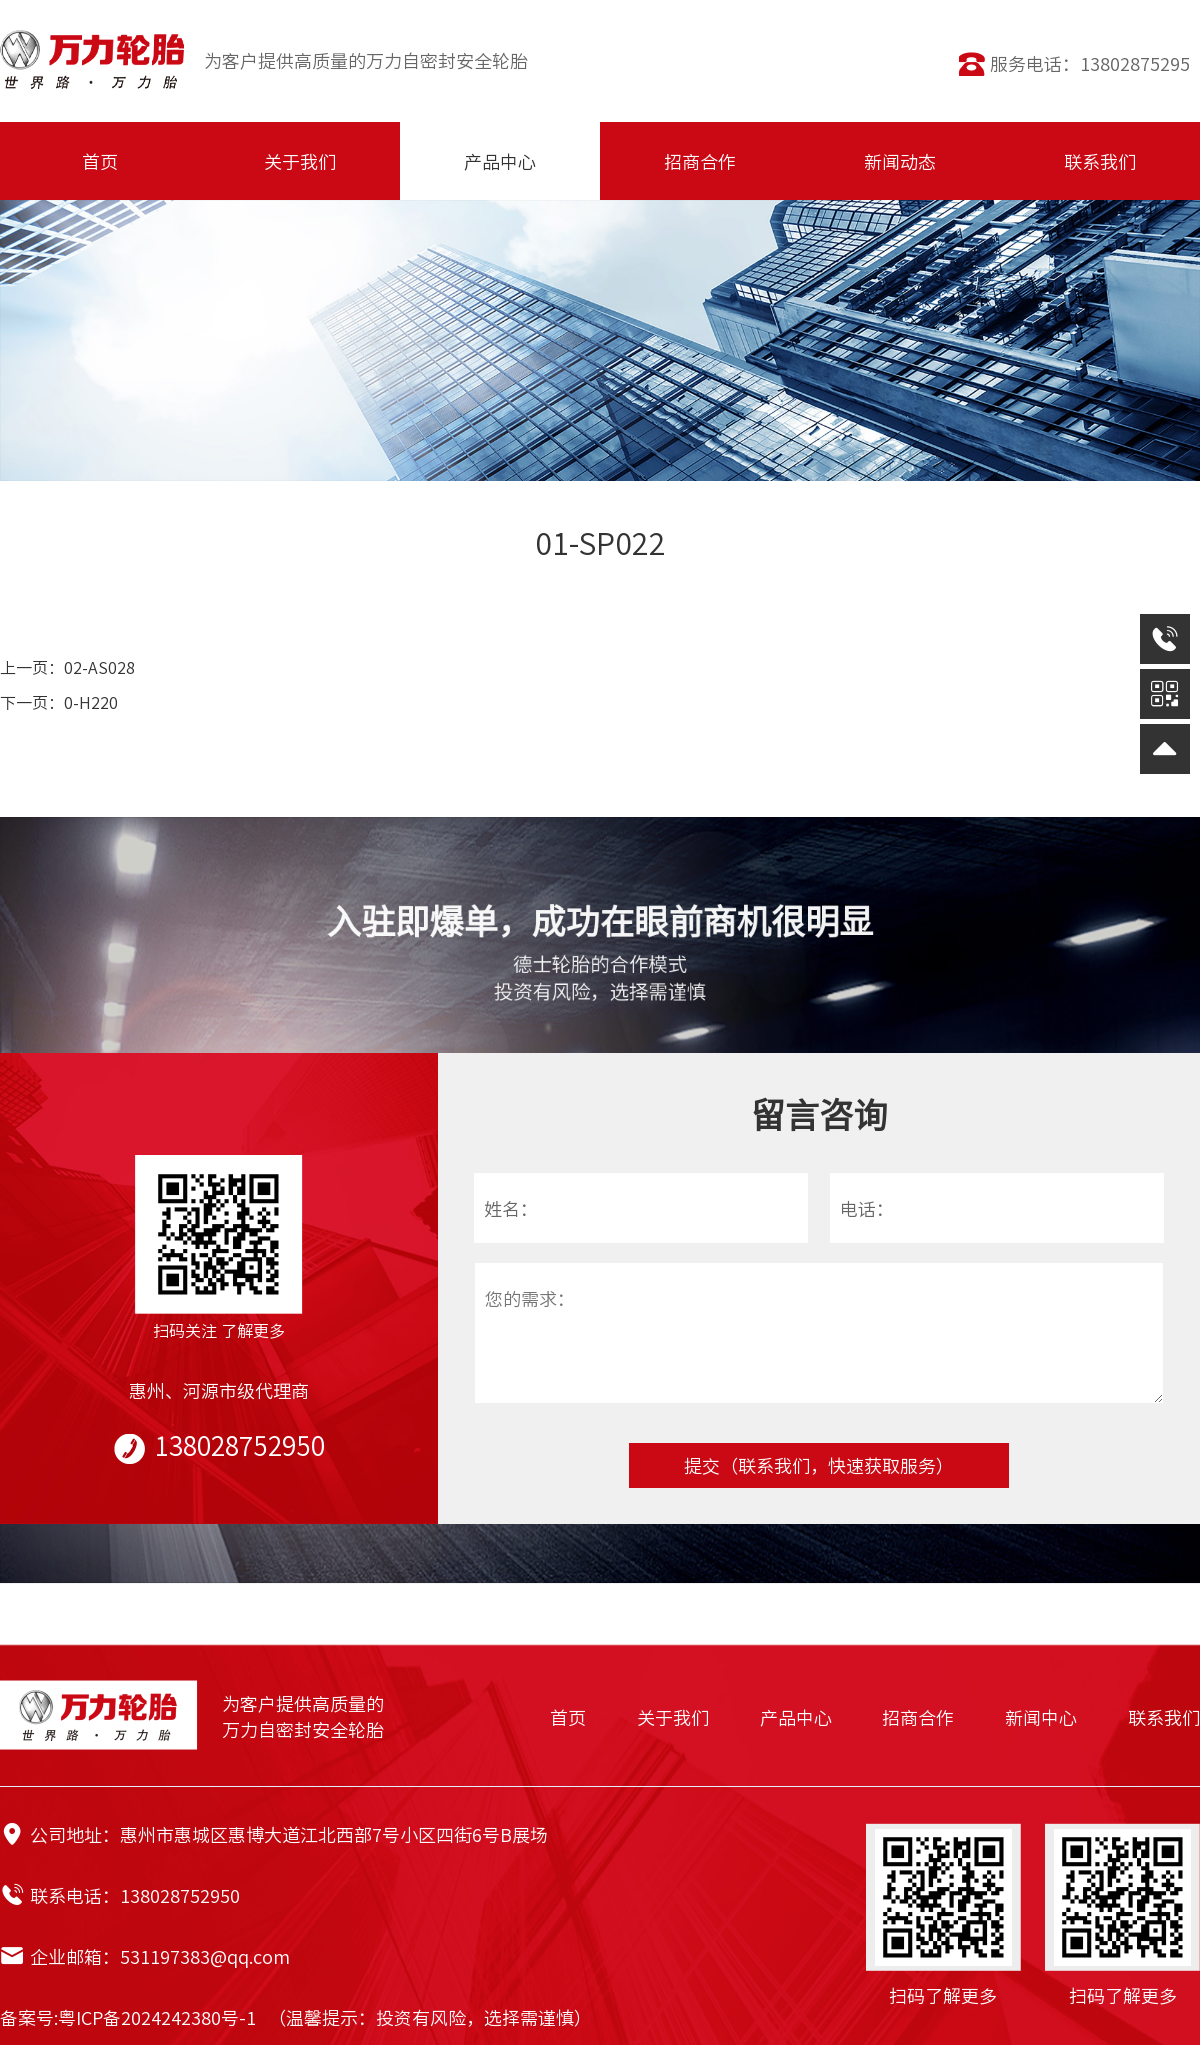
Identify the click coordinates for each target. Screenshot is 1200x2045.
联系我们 (1164, 1717)
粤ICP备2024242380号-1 (157, 2017)
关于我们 (673, 1717)
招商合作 (918, 1717)
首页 (568, 1717)
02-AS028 (99, 667)
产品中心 (796, 1717)
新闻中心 (1041, 1717)
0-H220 (91, 702)
